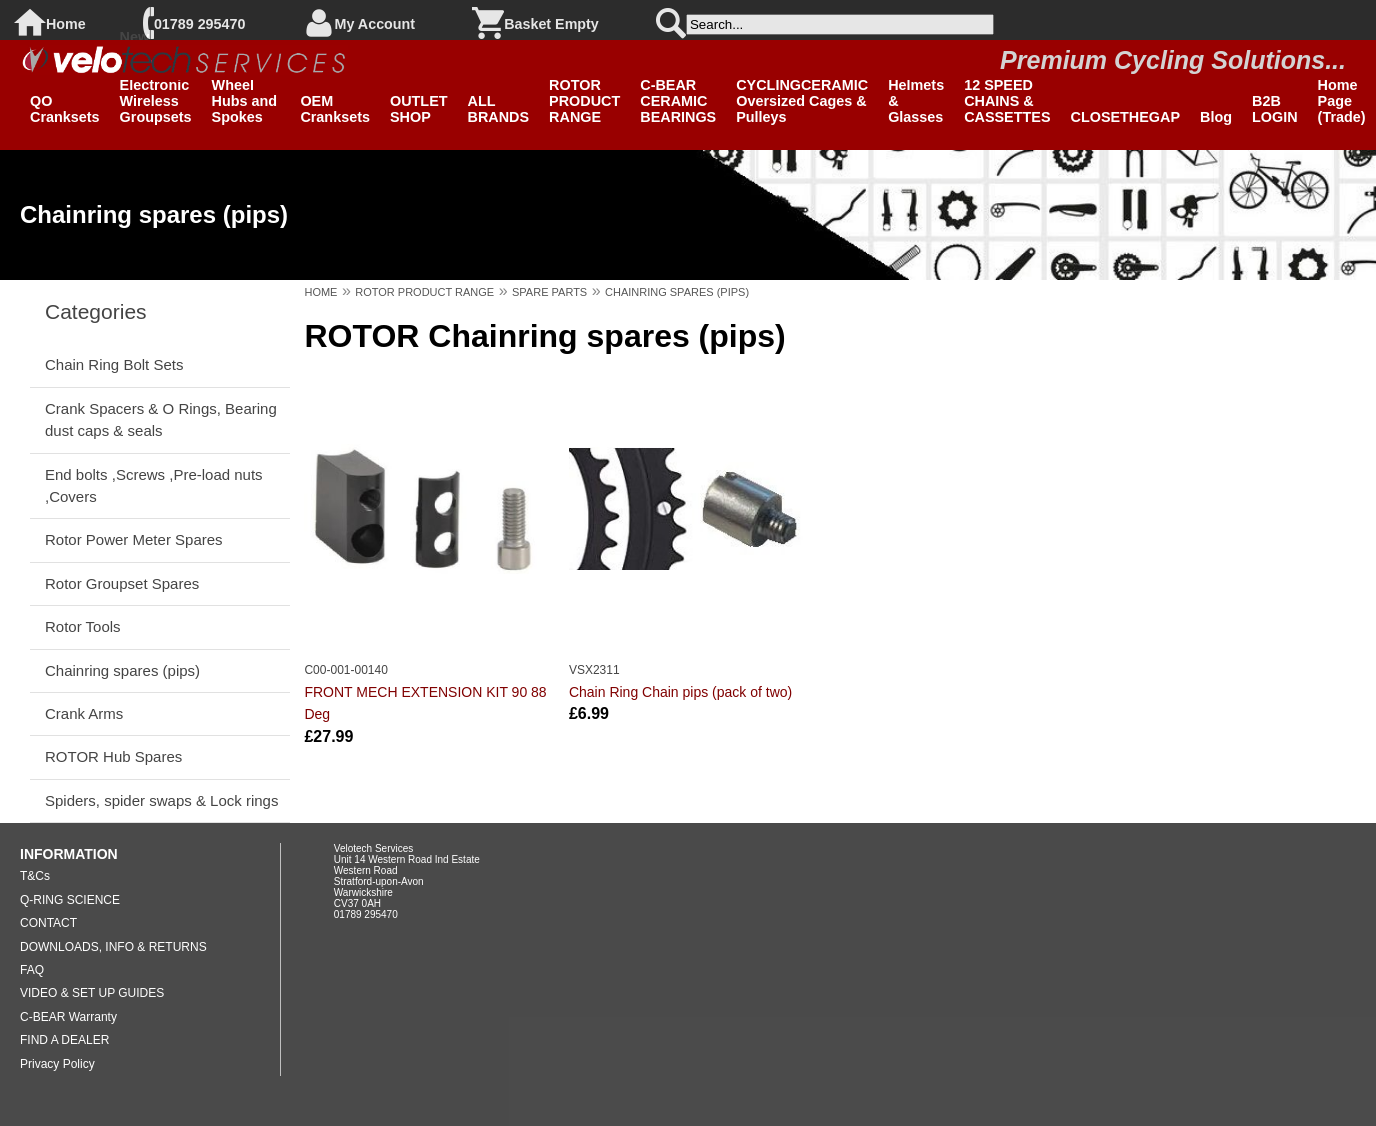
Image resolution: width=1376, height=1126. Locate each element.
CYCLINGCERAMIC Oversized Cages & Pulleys (802, 101)
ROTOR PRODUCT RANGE (584, 101)
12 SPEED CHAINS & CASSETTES (1007, 101)
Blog (1216, 117)
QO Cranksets (65, 109)
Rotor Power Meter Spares (134, 539)
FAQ (32, 970)
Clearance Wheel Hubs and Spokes (246, 93)
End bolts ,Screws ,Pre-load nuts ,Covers (154, 485)
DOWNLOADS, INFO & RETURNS (113, 947)
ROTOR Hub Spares (113, 756)
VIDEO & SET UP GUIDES (92, 993)
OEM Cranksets (335, 109)
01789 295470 (199, 24)
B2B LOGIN (1275, 109)
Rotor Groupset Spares (122, 583)
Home (66, 24)
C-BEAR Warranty (68, 1017)
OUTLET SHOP (419, 109)
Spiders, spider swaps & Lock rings (161, 800)
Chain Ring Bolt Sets (114, 364)
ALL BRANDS (499, 109)
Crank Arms (84, 713)
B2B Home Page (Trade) (1342, 93)
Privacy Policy (57, 1064)
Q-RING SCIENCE (70, 900)
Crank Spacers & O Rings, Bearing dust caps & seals (161, 419)
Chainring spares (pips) (122, 670)
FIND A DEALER (64, 1040)
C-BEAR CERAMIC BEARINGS (678, 101)
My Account (375, 24)
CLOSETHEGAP (1126, 117)
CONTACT (48, 923)
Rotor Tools (83, 626)
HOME (320, 292)
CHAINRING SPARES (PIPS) (677, 292)
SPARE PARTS (549, 292)
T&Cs (35, 876)
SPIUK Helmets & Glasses (916, 93)
